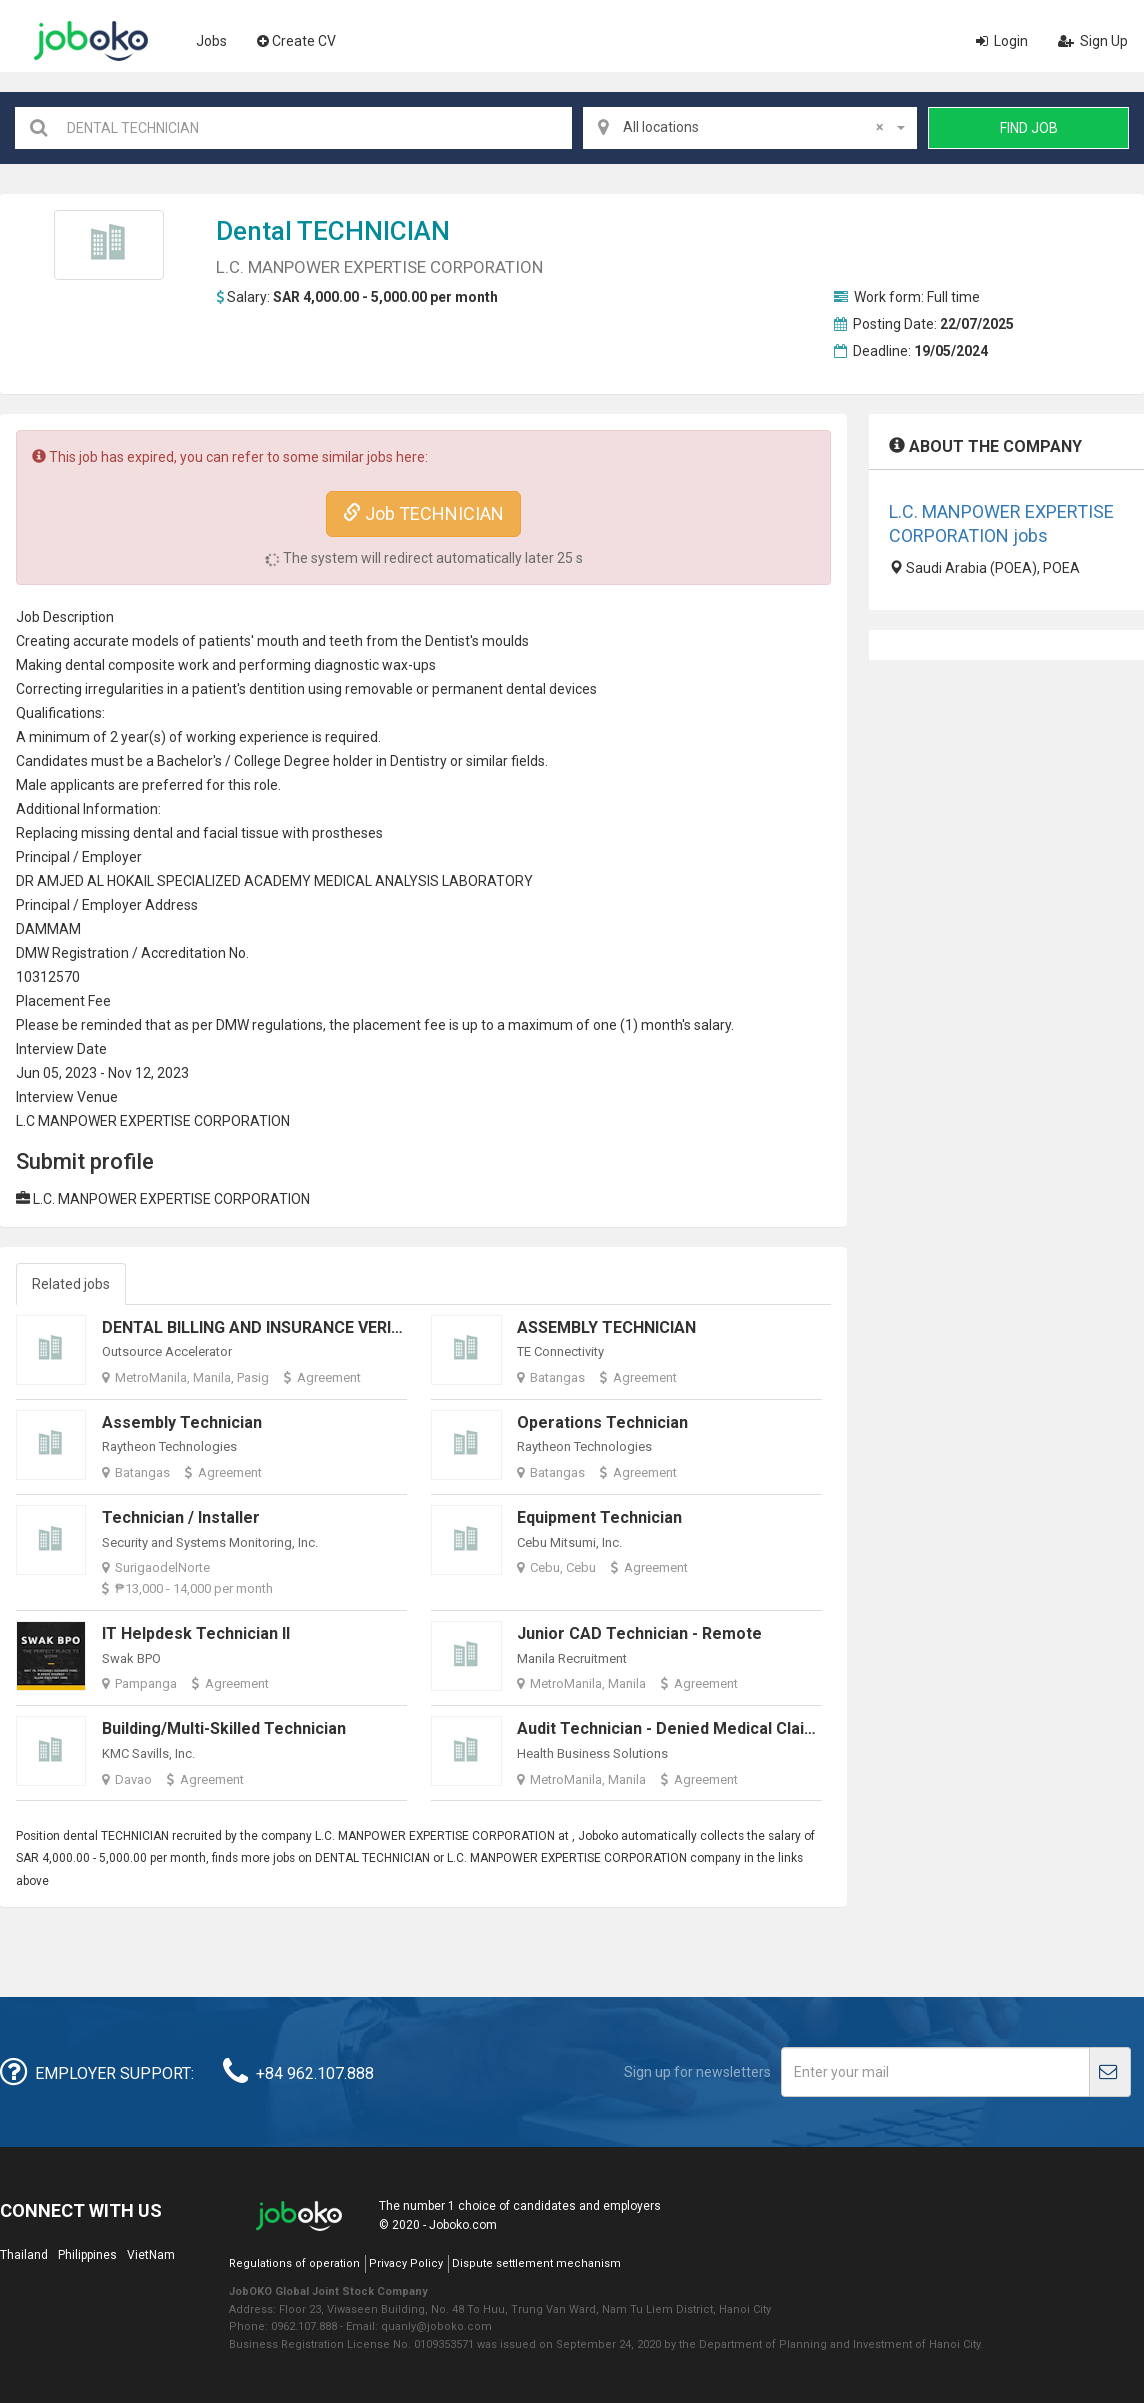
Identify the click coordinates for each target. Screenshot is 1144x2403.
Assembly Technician (182, 1422)
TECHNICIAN (373, 231)
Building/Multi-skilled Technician (224, 1728)
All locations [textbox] (753, 127)
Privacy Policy (406, 2263)
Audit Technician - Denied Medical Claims (672, 1728)
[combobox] (750, 128)
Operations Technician (602, 1422)
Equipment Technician (599, 1517)
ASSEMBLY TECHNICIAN (606, 1327)
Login (1002, 41)
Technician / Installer (181, 1517)
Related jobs (71, 1284)
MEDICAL (343, 881)
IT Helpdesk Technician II (196, 1633)
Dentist (412, 761)
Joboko (91, 41)
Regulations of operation (294, 2263)
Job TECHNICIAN (423, 513)
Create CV (296, 41)
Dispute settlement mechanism (536, 2263)
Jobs (211, 41)
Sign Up (1093, 41)
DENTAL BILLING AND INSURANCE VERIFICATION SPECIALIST (329, 1327)
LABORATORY (487, 881)
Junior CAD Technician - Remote (639, 1633)
